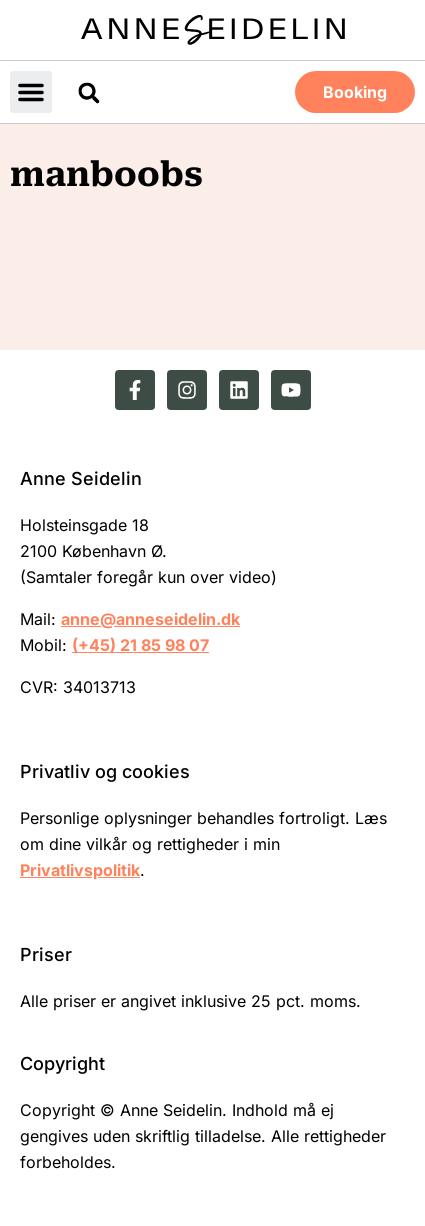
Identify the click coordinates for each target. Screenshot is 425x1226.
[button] (31, 92)
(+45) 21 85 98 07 (140, 645)
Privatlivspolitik (80, 870)
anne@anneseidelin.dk (150, 619)
